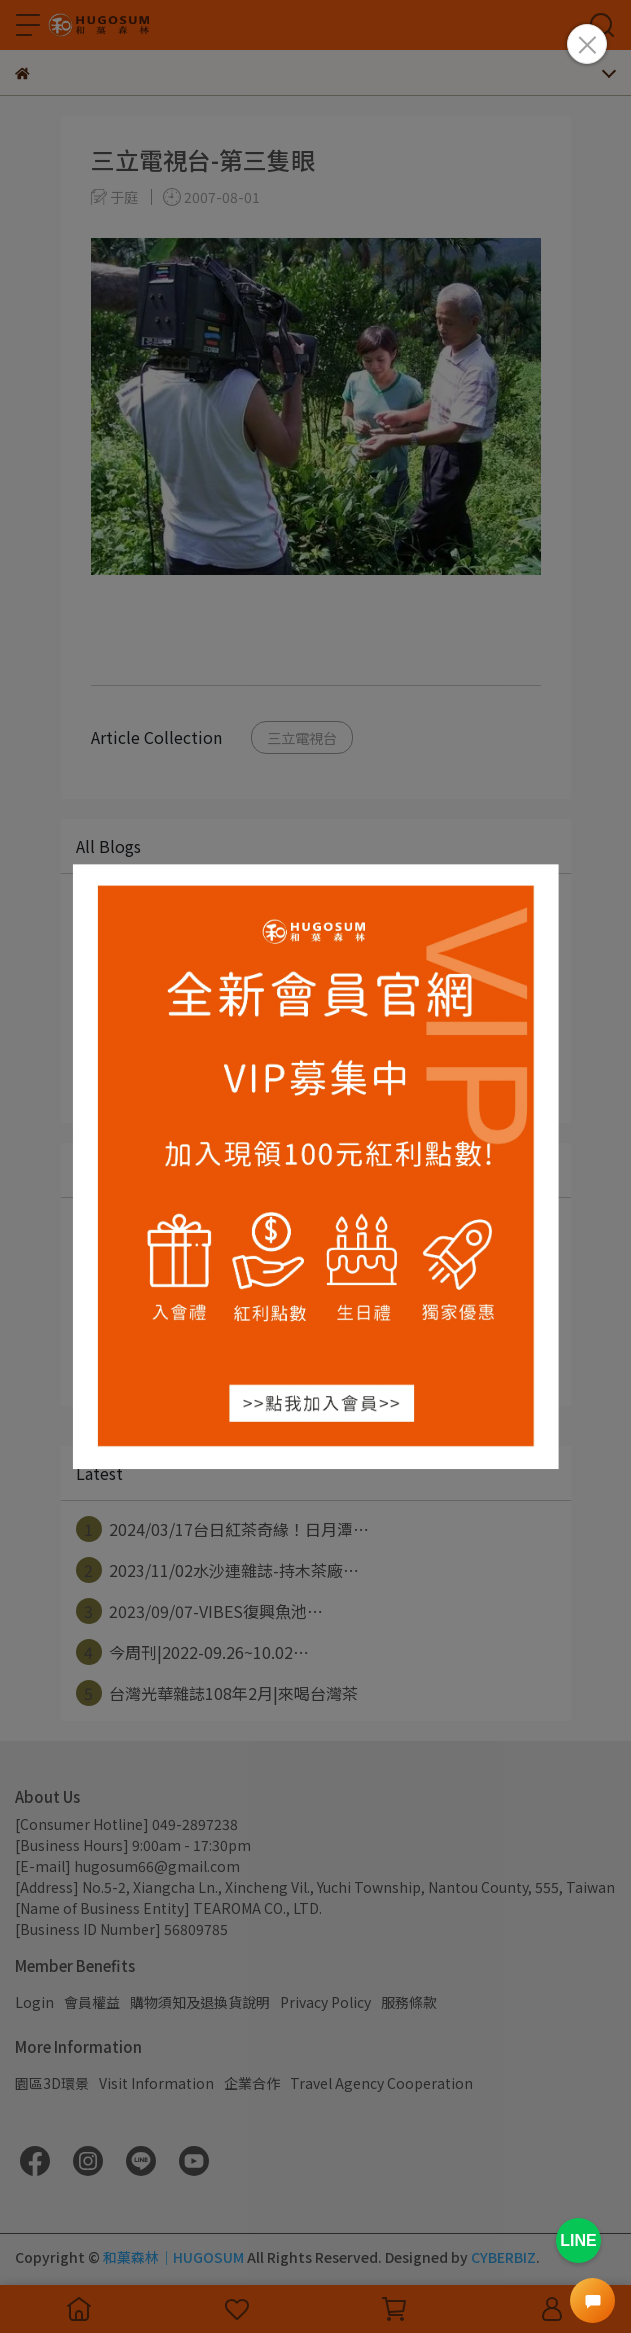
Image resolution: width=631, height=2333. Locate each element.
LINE (578, 2240)
